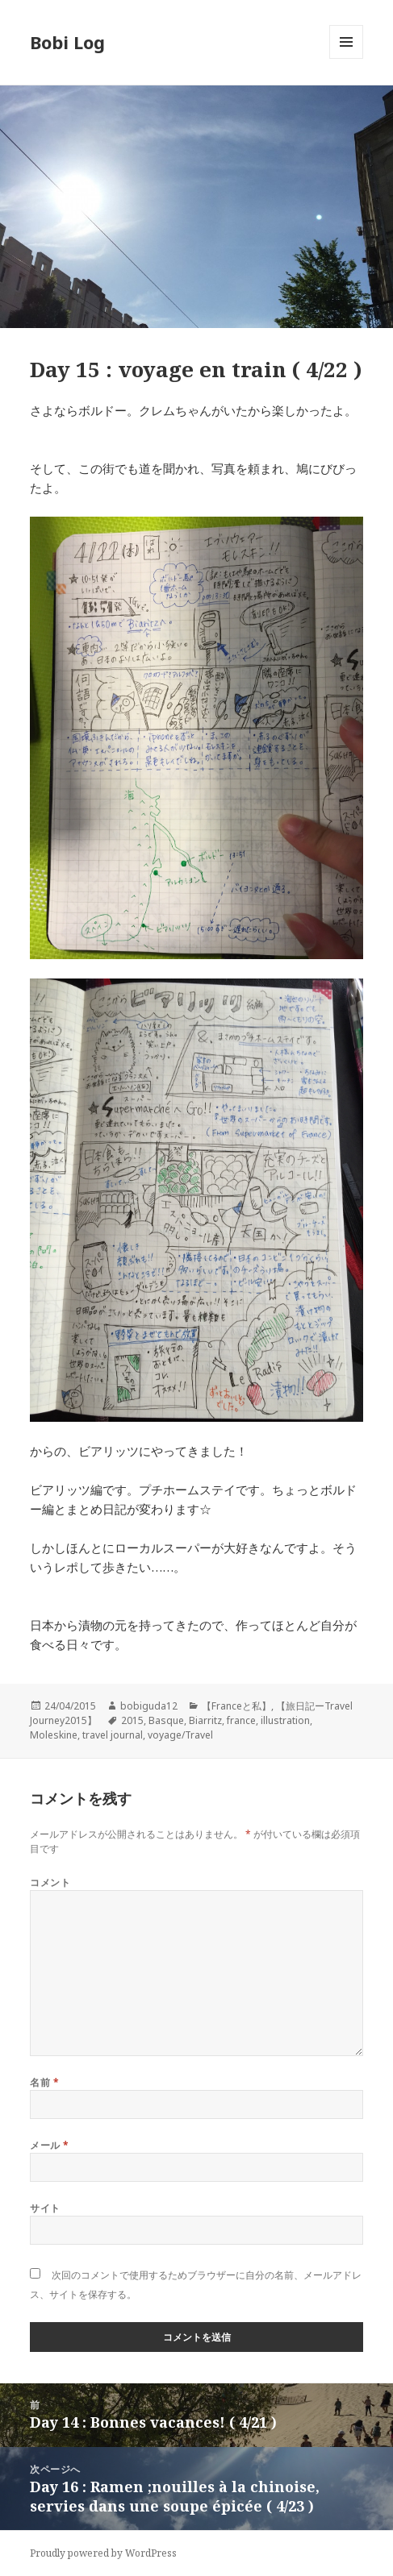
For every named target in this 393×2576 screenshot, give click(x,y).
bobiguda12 (149, 1706)
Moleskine (53, 1735)
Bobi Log (67, 42)
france (241, 1720)
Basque (166, 1720)
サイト (45, 2208)
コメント (50, 1882)
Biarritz (205, 1720)
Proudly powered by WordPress (103, 2553)
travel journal (112, 1735)
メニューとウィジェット (346, 58)
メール (49, 2145)
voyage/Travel (180, 1735)
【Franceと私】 (236, 1706)
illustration (285, 1720)
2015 (132, 1720)
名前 (44, 2082)
